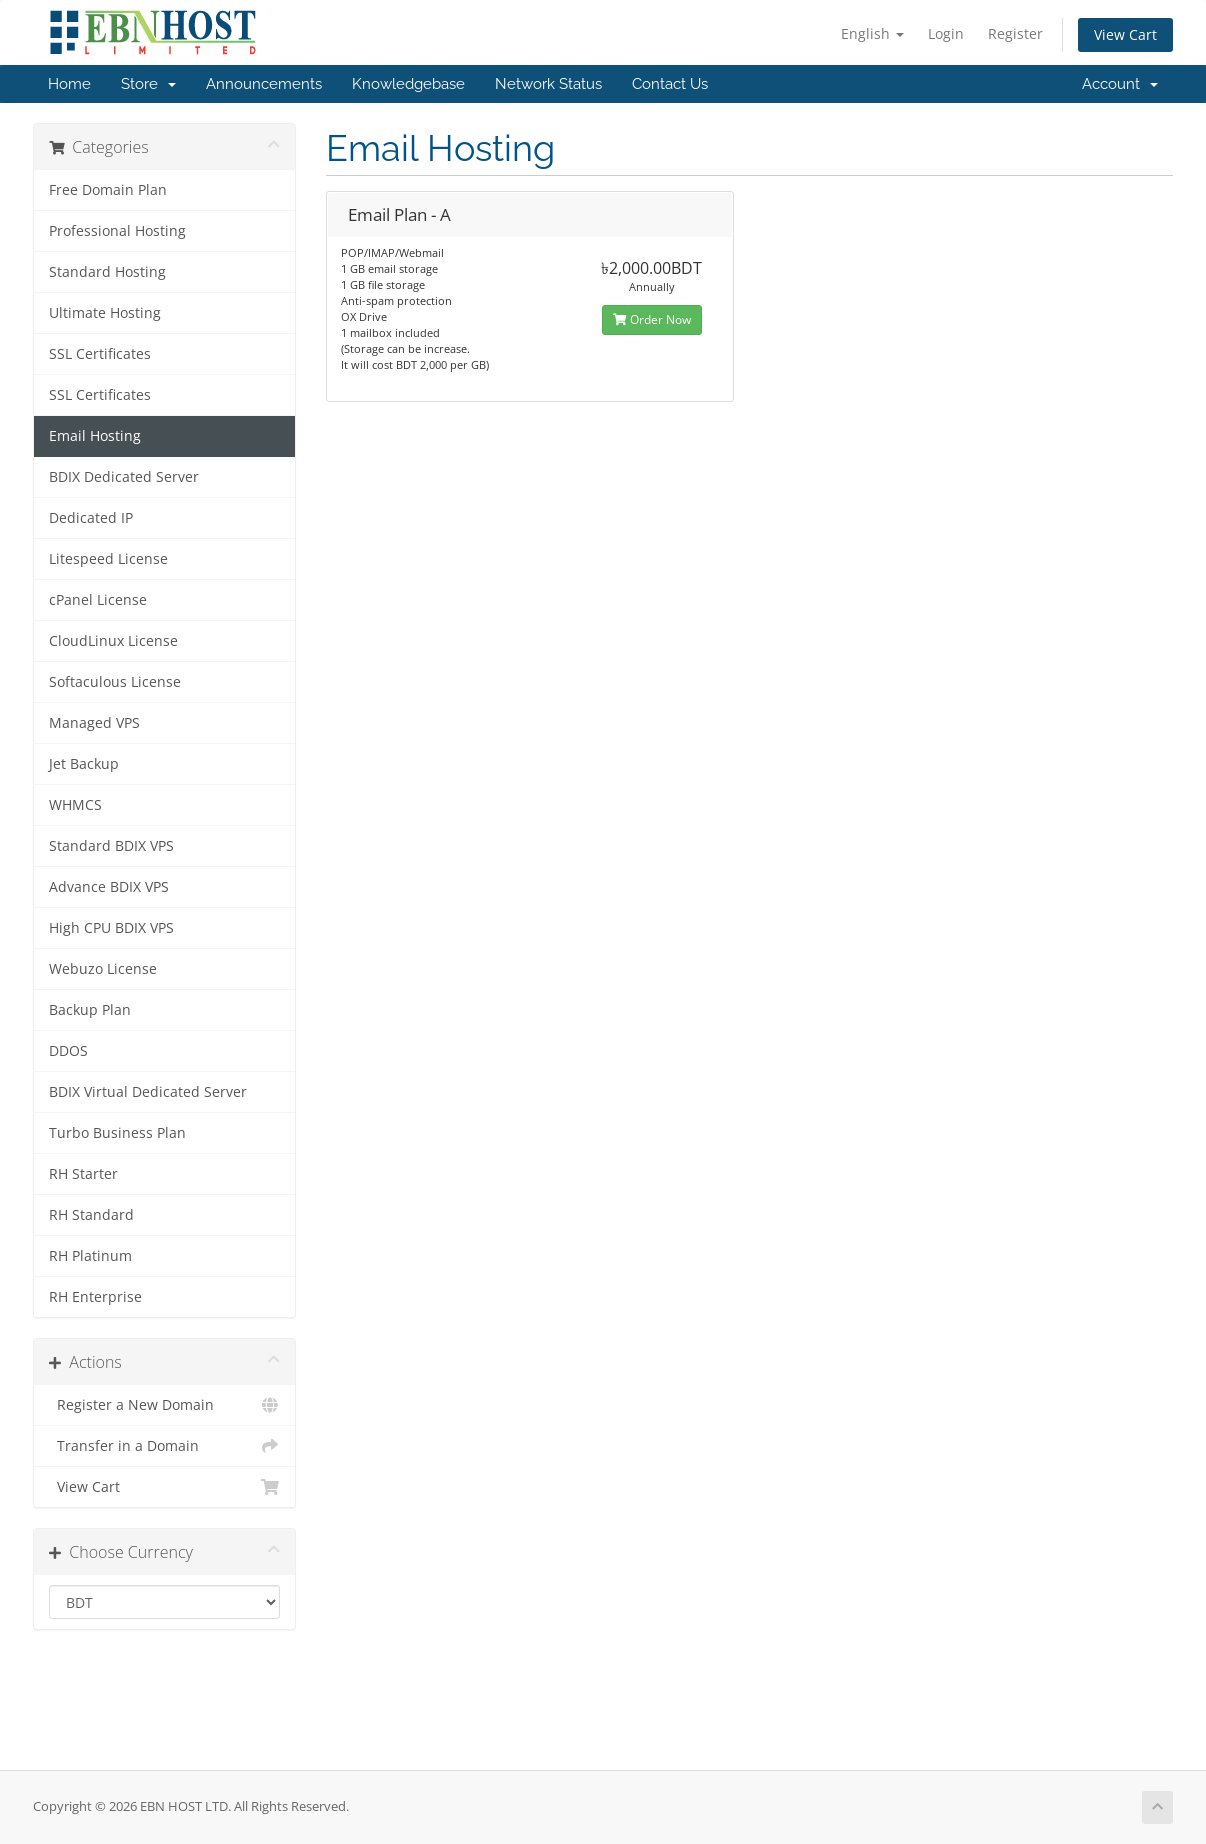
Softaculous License (115, 682)
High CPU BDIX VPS (111, 928)
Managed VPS (94, 723)
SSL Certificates (100, 354)
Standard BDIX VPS (111, 846)
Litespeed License (108, 559)
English (872, 33)
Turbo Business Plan (117, 1133)
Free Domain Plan (108, 190)
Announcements (264, 84)
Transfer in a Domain (164, 1446)
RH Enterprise (95, 1297)
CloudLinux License (113, 641)
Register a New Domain (164, 1405)
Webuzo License (103, 969)
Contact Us (670, 84)
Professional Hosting (117, 231)
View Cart (1125, 34)
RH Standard (91, 1215)
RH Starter (83, 1174)
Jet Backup (84, 764)
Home (69, 84)
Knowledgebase (408, 84)
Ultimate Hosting (105, 313)
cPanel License (98, 600)
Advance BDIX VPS (109, 887)
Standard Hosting (107, 272)
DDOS (68, 1051)
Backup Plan (90, 1010)
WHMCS (75, 805)
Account (1120, 84)
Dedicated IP (91, 518)
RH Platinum (90, 1256)
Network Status (548, 84)
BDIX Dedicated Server (124, 477)
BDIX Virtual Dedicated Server (148, 1092)
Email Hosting (95, 436)
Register (1015, 33)
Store (148, 84)
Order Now (652, 319)
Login (946, 33)
